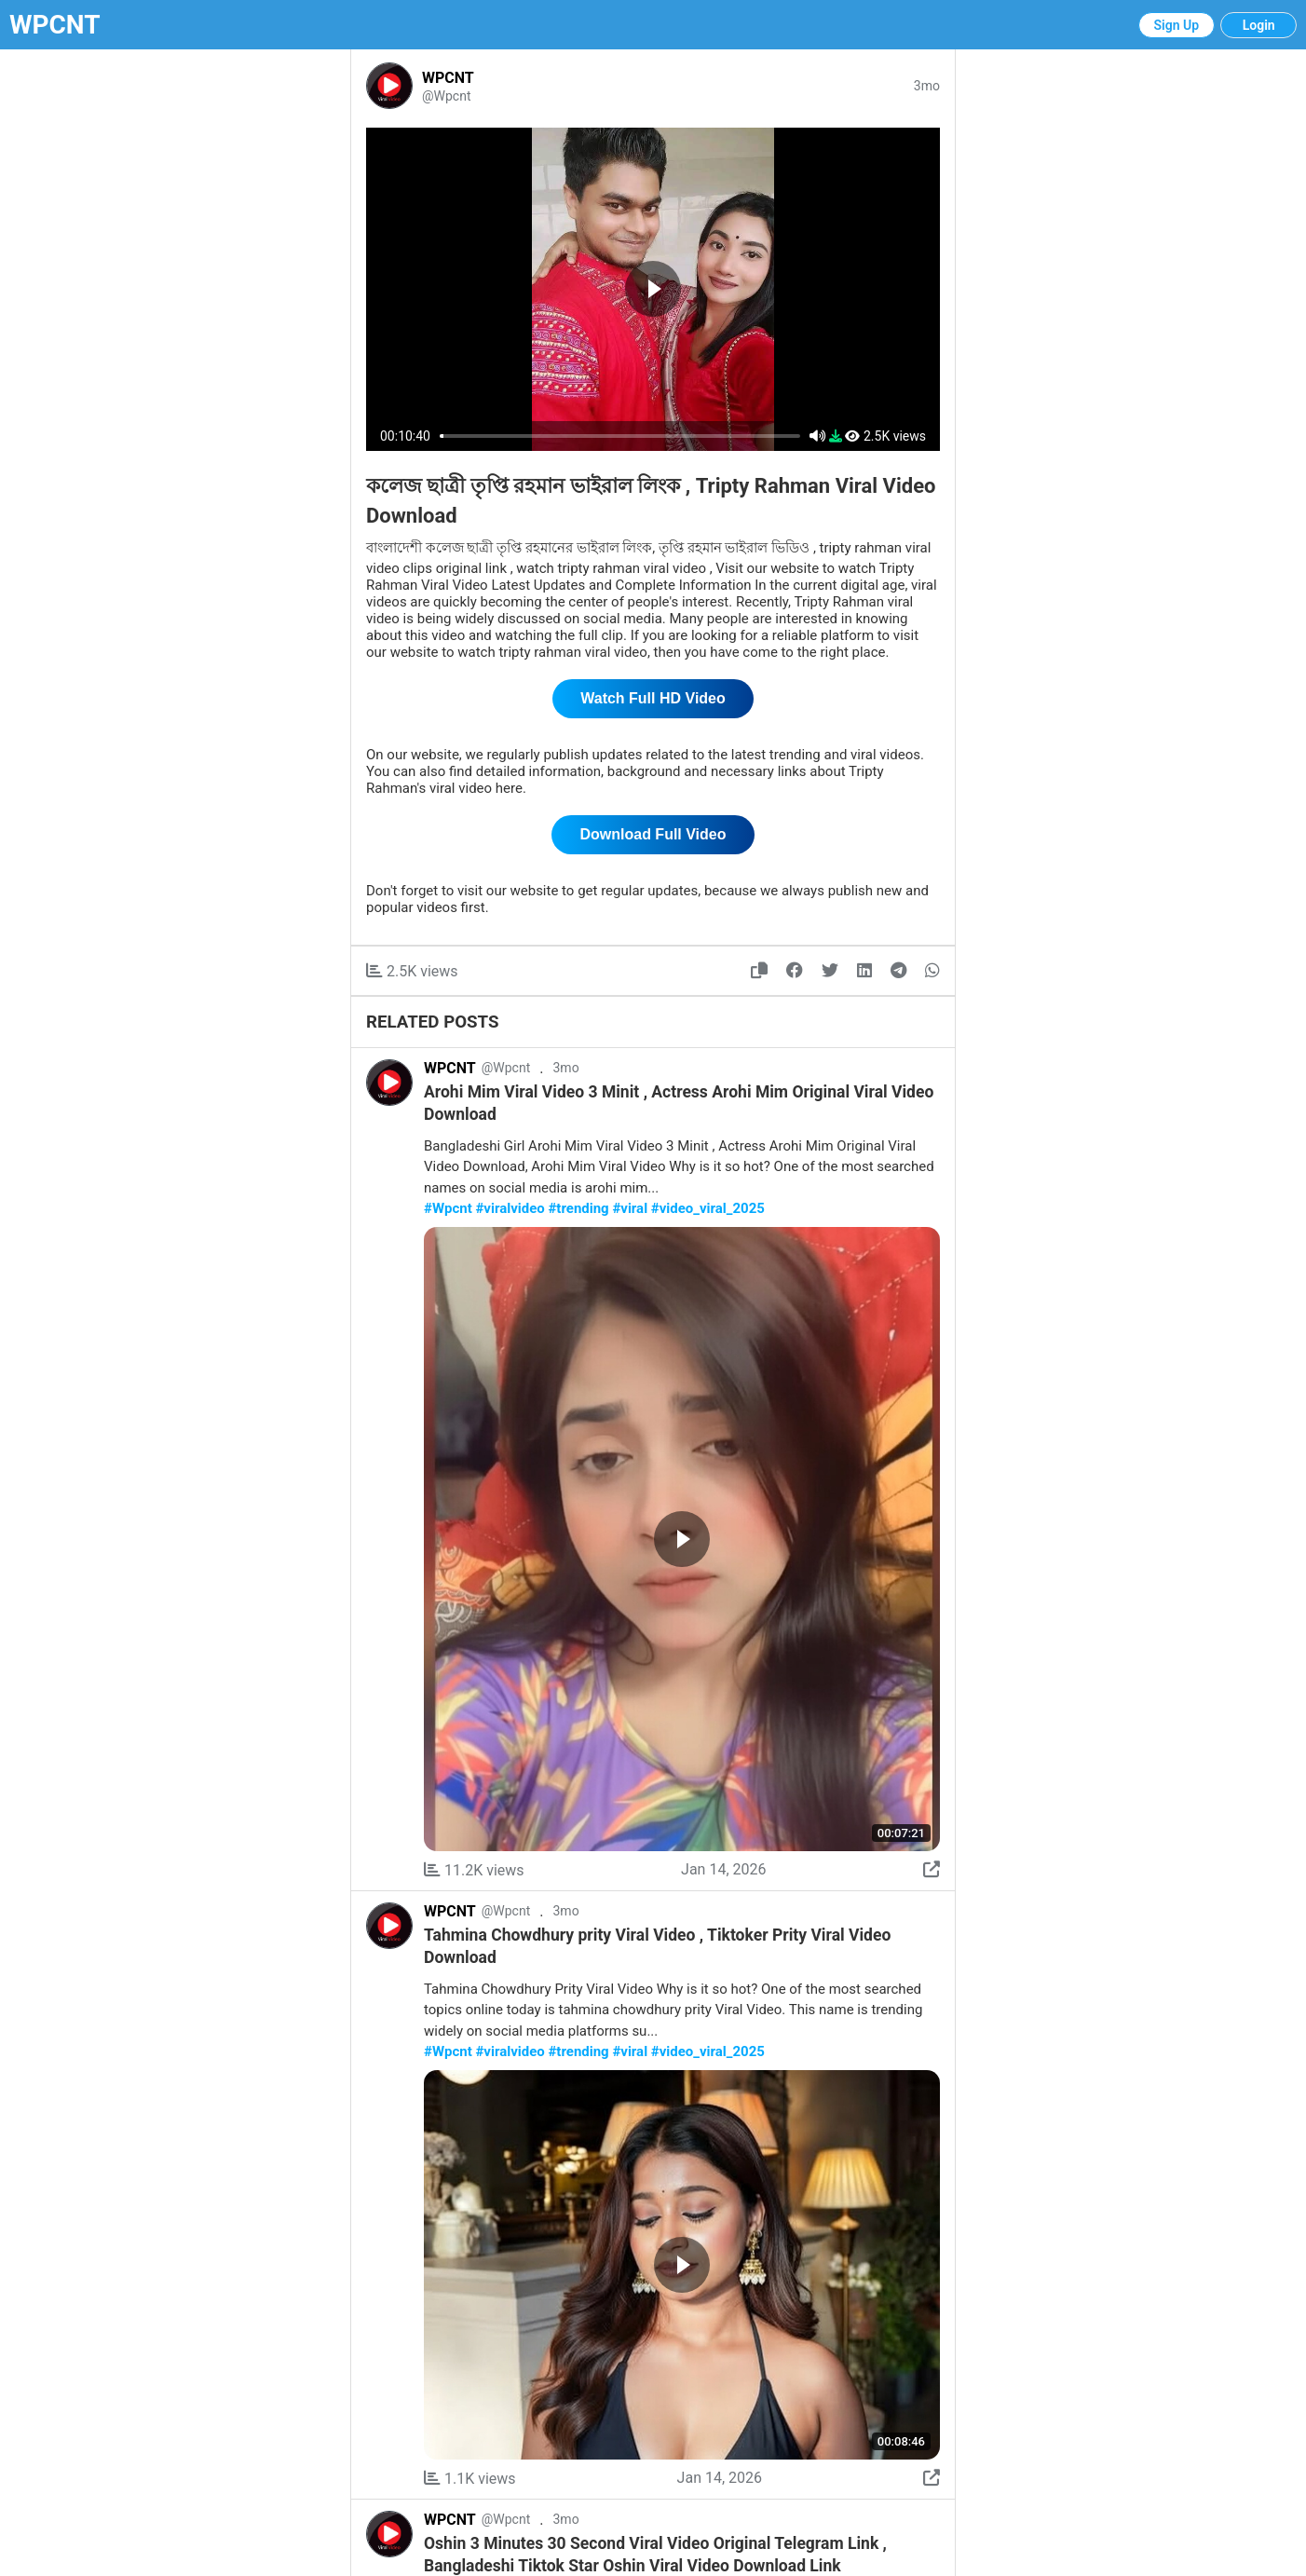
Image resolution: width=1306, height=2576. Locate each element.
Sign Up (1177, 25)
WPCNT (55, 24)
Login (1259, 25)
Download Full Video (652, 834)
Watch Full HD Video (653, 698)
